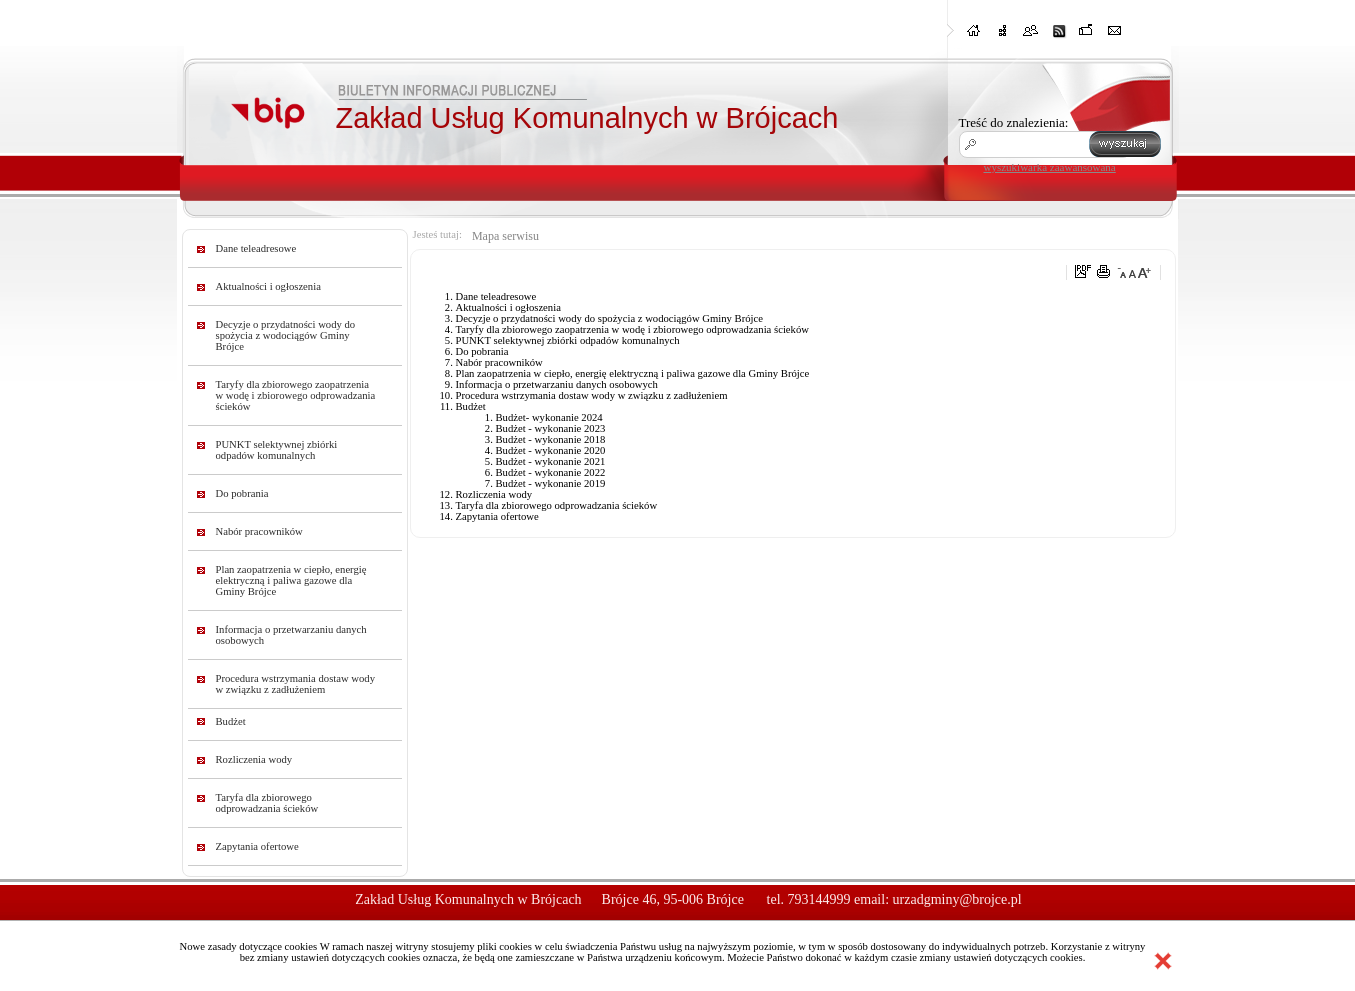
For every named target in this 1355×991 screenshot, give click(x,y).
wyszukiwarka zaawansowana (1050, 167)
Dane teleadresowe (256, 248)
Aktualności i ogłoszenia (268, 286)
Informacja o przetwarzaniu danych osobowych (291, 635)
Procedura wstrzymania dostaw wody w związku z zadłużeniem (296, 684)
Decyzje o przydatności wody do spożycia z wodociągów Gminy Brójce (286, 335)
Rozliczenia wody (254, 759)
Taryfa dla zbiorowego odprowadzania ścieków (267, 803)
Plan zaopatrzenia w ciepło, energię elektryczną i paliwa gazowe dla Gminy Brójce (291, 580)
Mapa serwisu (505, 236)
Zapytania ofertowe (257, 846)
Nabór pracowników (259, 531)
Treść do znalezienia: (1014, 122)
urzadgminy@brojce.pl (957, 899)
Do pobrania (242, 493)
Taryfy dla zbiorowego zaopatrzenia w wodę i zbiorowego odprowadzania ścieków (296, 395)
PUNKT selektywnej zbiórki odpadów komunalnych (277, 450)
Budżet (231, 721)
